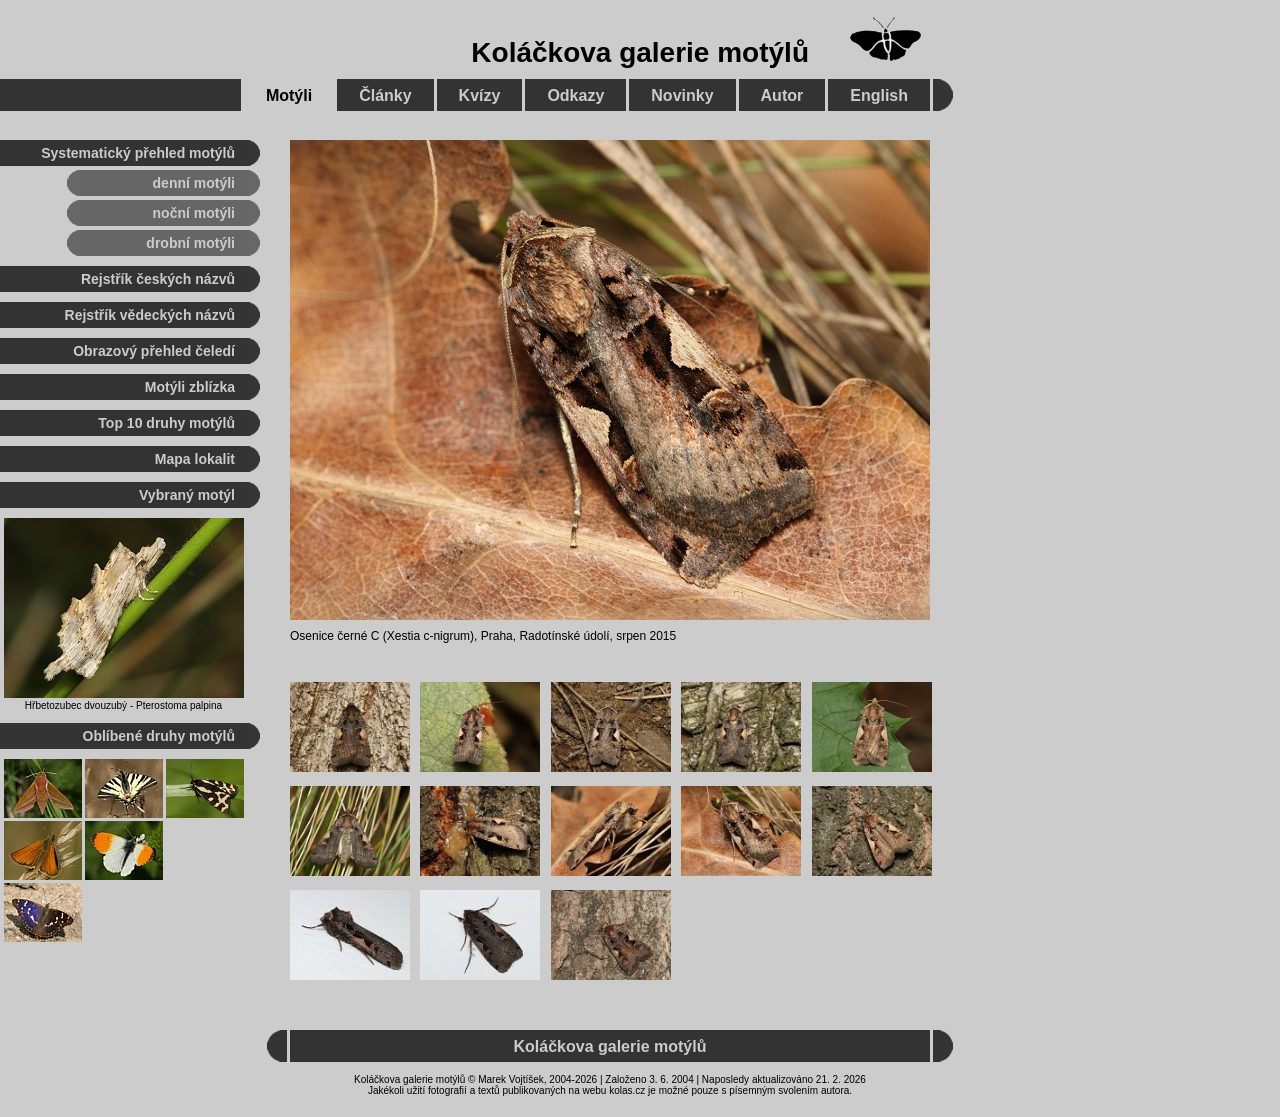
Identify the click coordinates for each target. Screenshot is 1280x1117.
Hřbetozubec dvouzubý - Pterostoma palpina (123, 705)
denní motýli (194, 183)
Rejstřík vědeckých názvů (150, 315)
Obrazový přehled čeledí (154, 351)
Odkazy (575, 95)
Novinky (682, 95)
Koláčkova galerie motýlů (640, 52)
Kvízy (480, 95)
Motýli (289, 95)
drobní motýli (190, 243)
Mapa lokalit (195, 459)
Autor (782, 95)
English (879, 95)
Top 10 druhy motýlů (166, 423)
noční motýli (194, 213)
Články (385, 95)
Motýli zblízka (190, 387)
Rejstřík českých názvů (158, 279)
